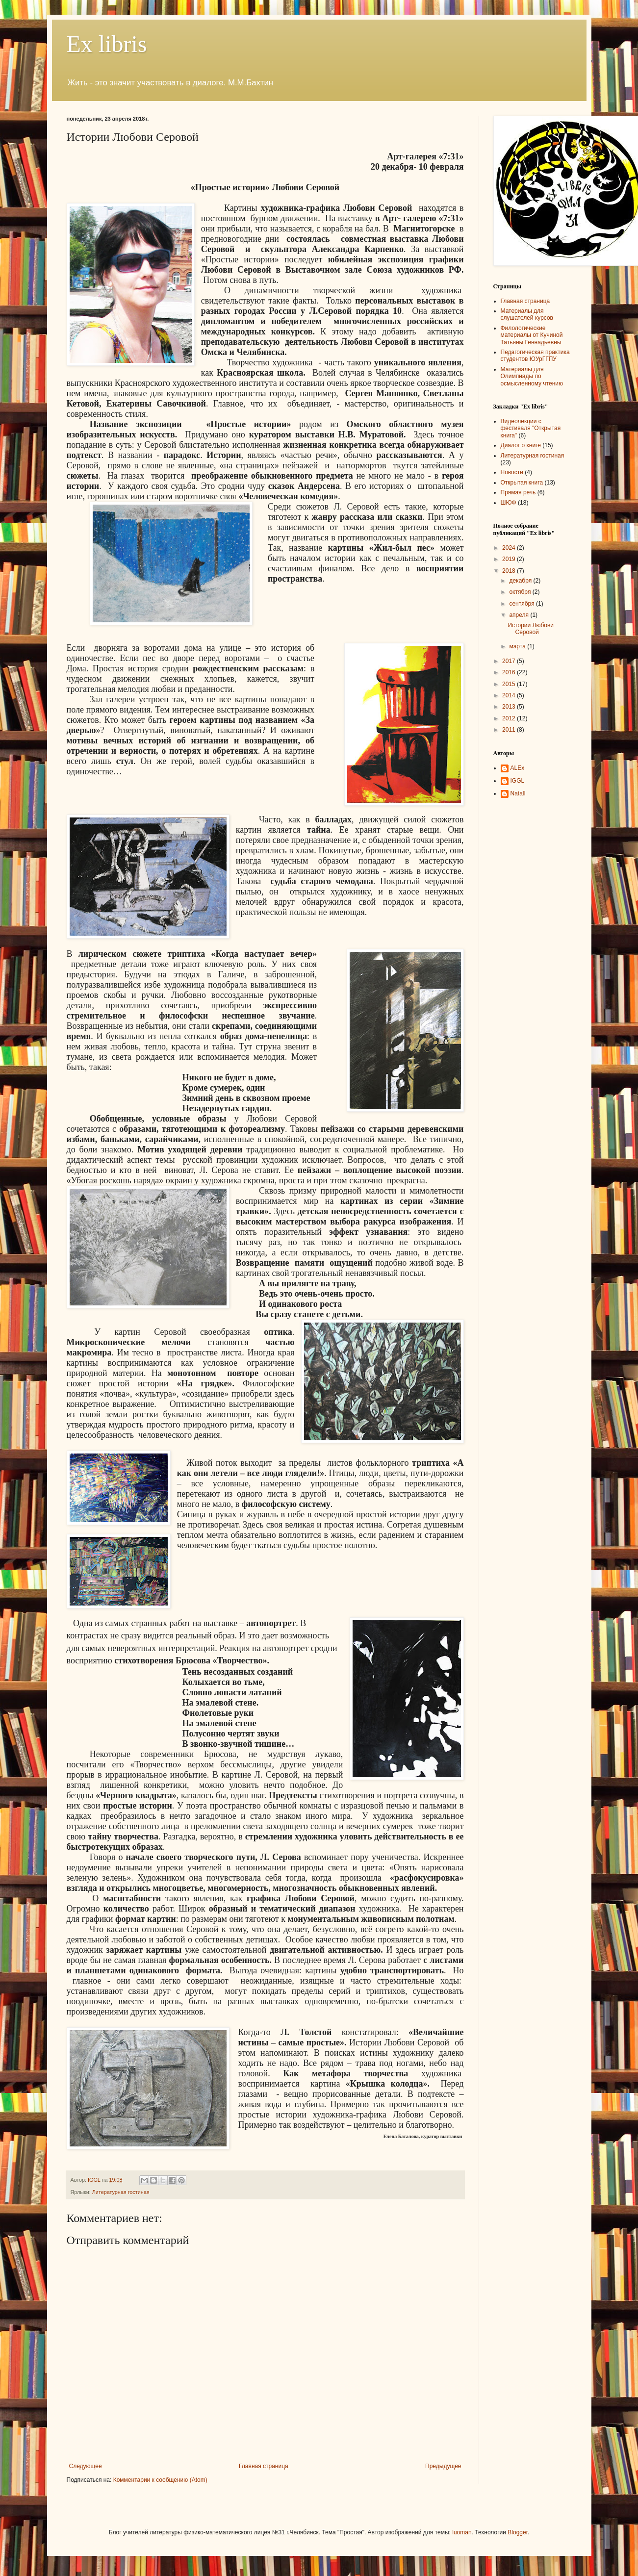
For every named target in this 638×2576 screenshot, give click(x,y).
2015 (509, 684)
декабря (521, 580)
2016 (509, 672)
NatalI (518, 793)
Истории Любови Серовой (531, 629)
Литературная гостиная (121, 2192)
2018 (509, 570)
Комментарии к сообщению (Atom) (160, 2479)
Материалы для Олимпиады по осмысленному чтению (532, 376)
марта (518, 646)
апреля (519, 615)
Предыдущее (443, 2466)
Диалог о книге (521, 445)
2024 (509, 547)
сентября (522, 603)
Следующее (85, 2466)
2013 (509, 706)
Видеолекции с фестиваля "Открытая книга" (531, 428)
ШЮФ (508, 502)
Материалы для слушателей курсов (527, 314)
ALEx (517, 768)
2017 (509, 661)
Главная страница (263, 2466)
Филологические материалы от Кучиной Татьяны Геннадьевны (532, 335)
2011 (509, 729)
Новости (512, 472)
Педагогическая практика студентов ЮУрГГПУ (535, 355)
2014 (509, 695)
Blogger (518, 2532)
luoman (461, 2532)
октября (520, 591)
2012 (509, 718)
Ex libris (107, 44)
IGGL (517, 780)
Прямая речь (518, 492)
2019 (509, 559)
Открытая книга (522, 482)
